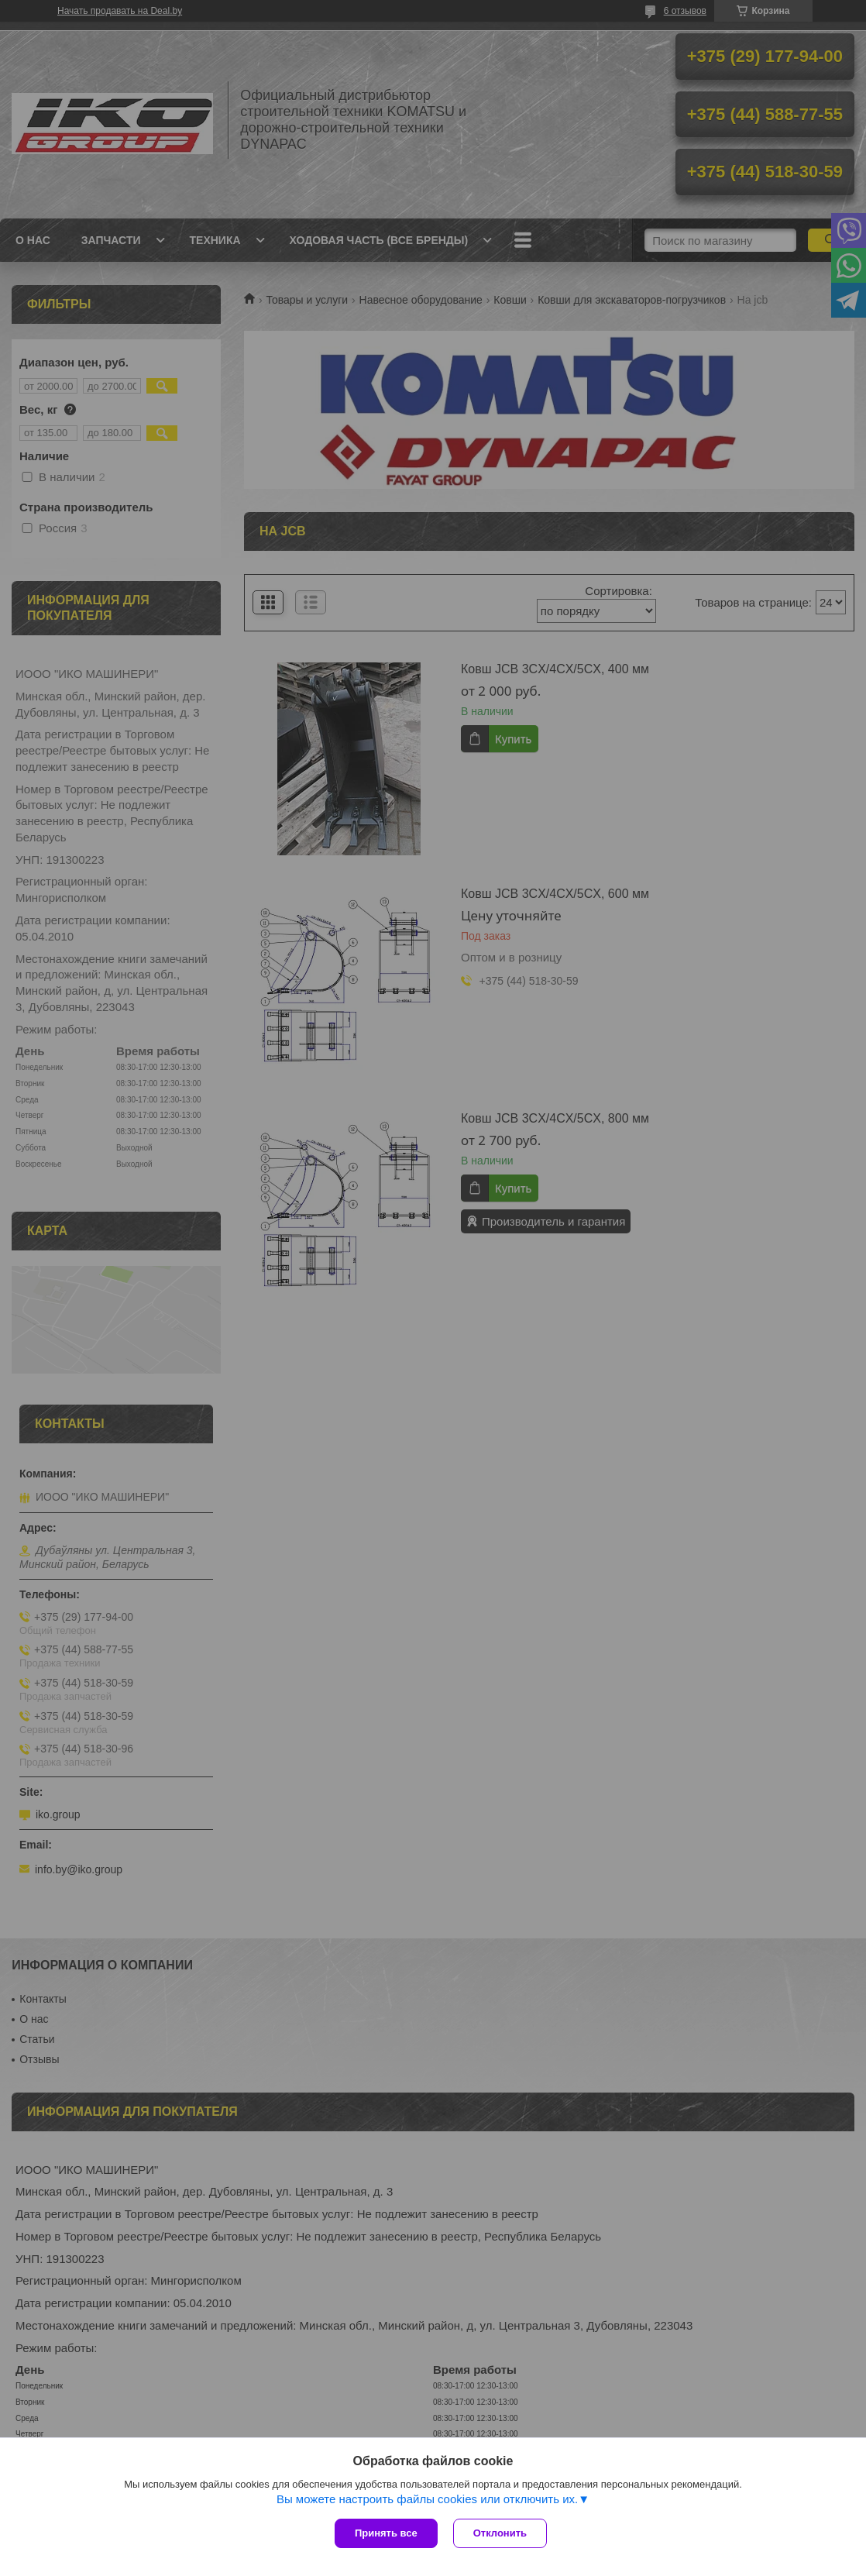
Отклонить (500, 2533)
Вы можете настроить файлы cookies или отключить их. (427, 2498)
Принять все (386, 2533)
